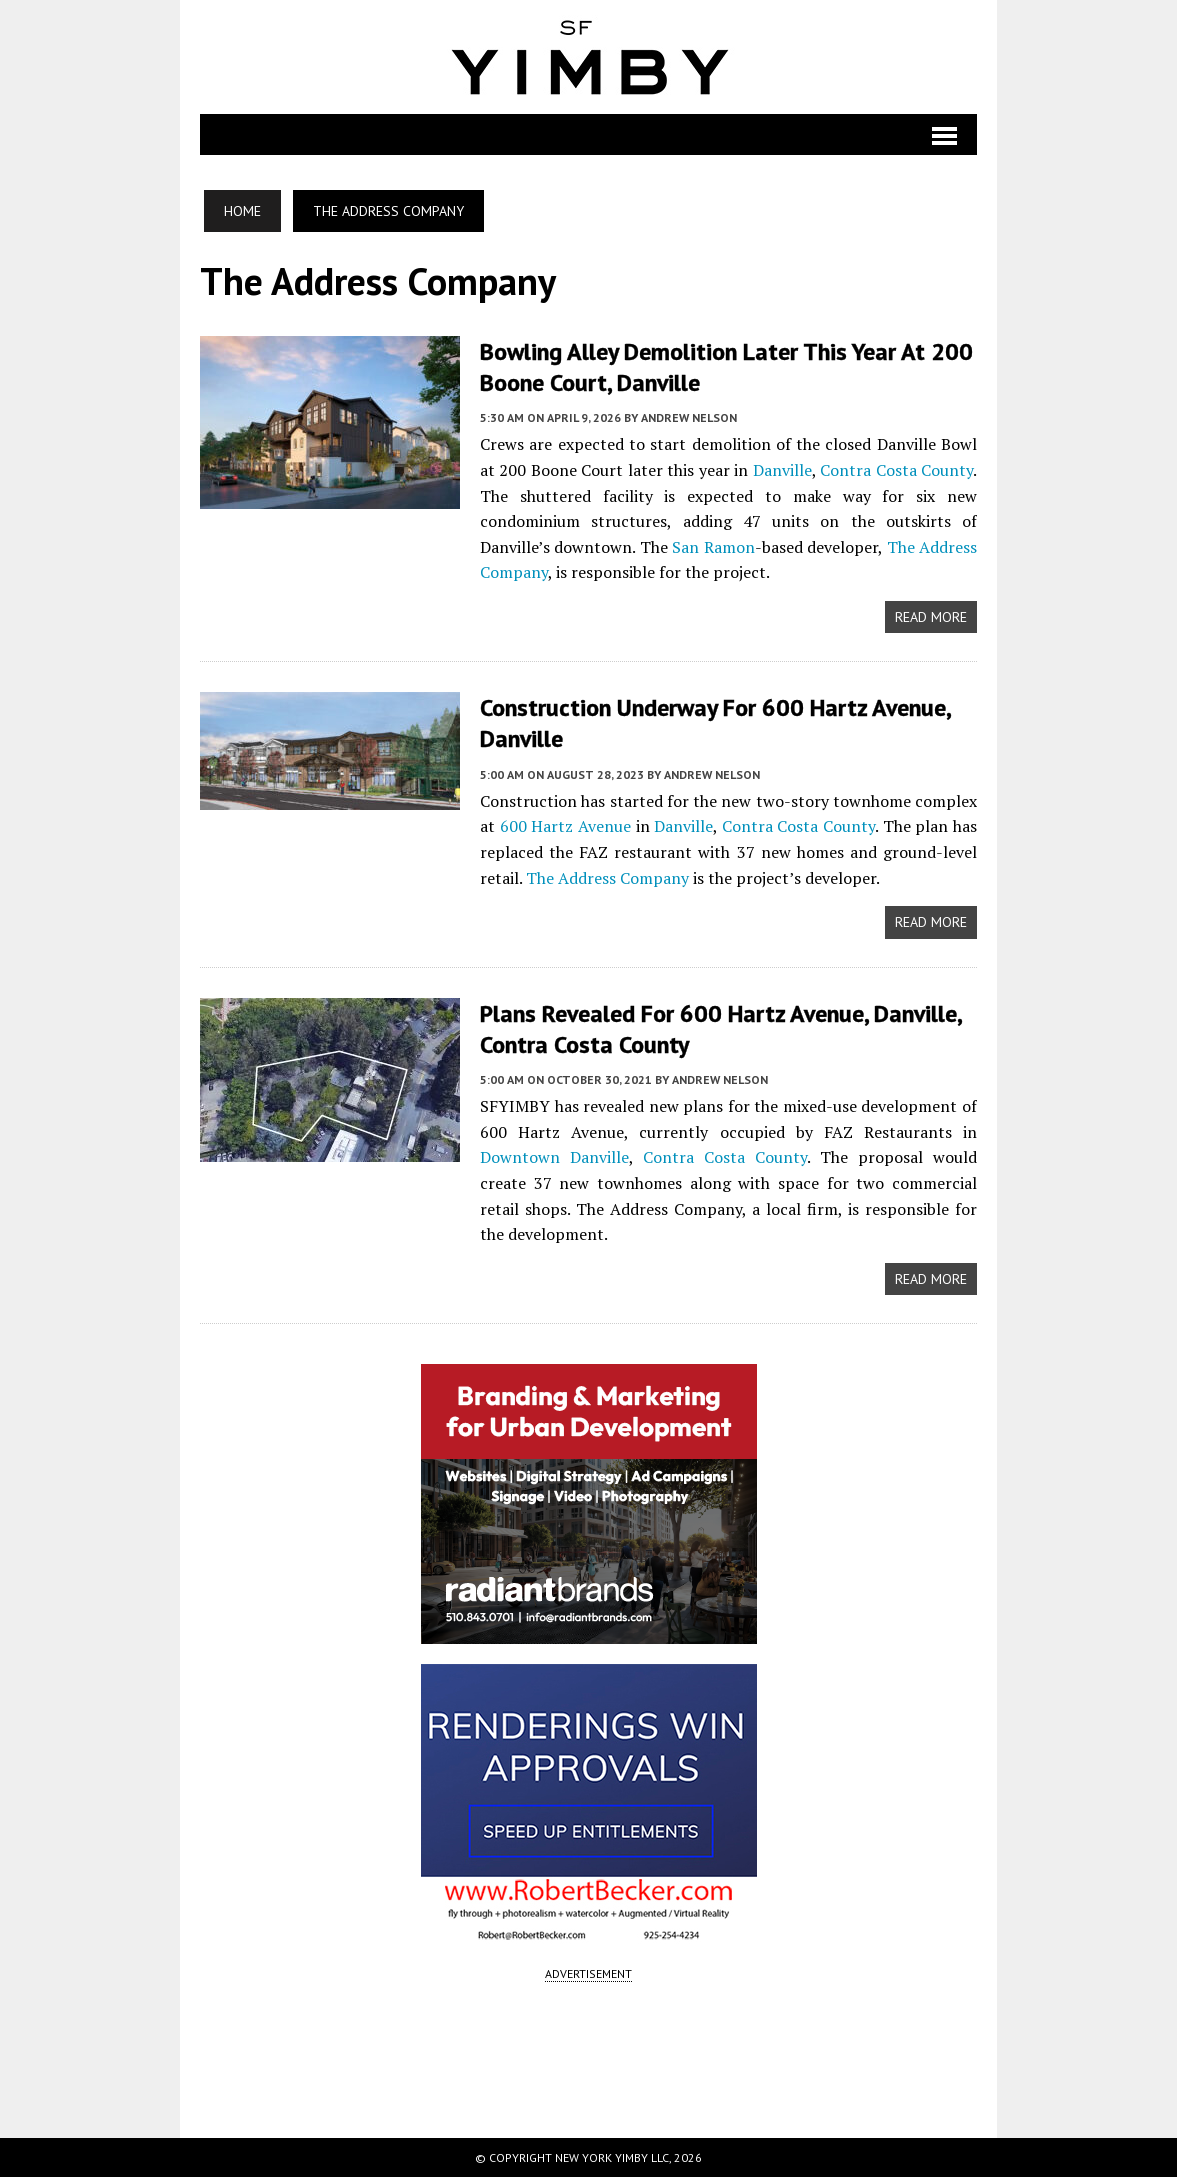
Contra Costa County (896, 470)
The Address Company (607, 878)
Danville (782, 470)
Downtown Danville (554, 1157)
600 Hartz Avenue (565, 826)
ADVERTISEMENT (588, 1973)
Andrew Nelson (689, 417)
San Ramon (713, 547)
